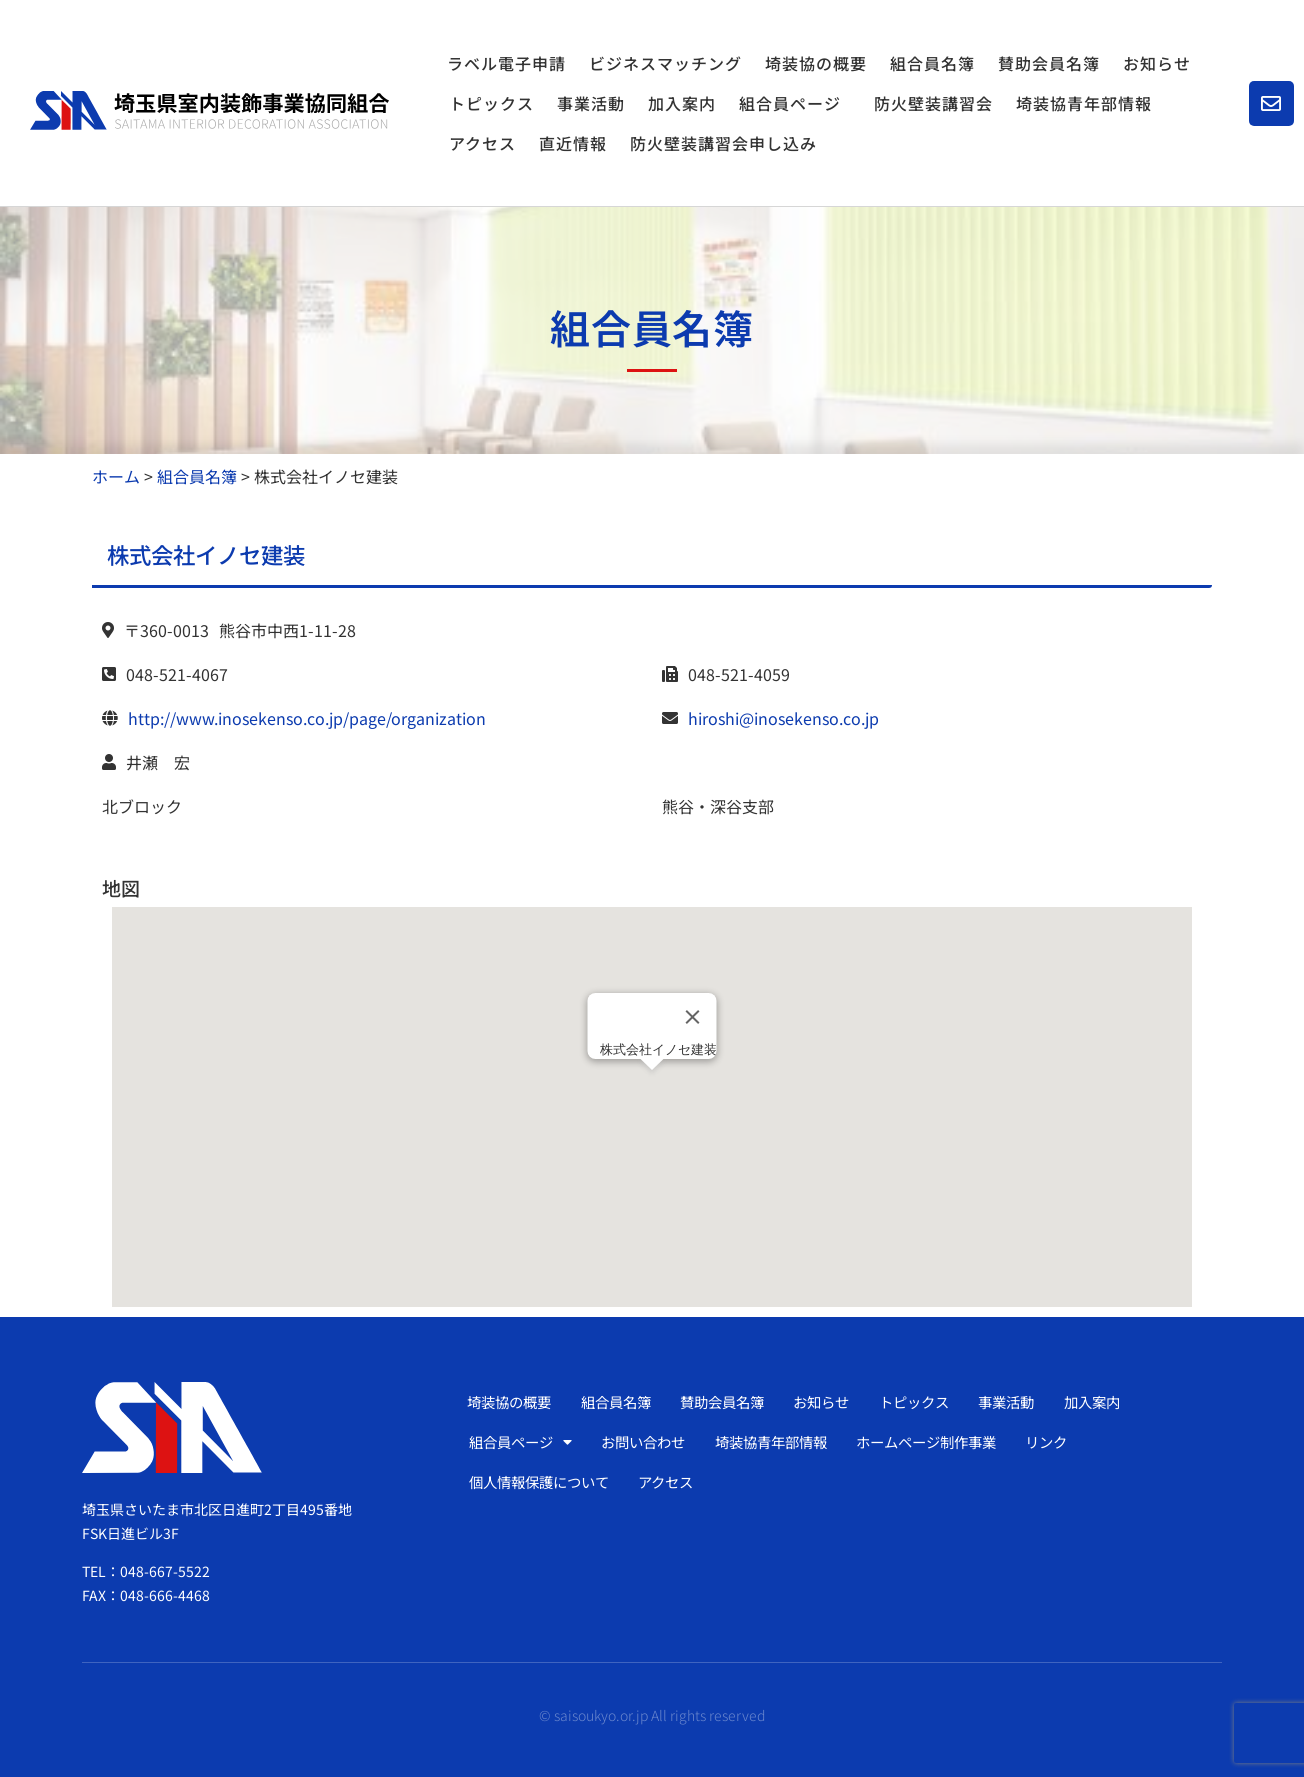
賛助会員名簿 (1049, 63)
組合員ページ (795, 103)
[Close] (693, 1017)
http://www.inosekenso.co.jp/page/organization (307, 718)
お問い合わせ (653, 1442)
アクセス (482, 143)
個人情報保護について (546, 1482)
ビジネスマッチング (665, 63)
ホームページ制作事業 (955, 1442)
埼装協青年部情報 (1084, 103)
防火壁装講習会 (933, 103)
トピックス (491, 103)
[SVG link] (209, 110)
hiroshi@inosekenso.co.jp (783, 718)
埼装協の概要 (816, 63)
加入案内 (682, 103)
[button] (652, 1088)
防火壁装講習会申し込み (723, 143)
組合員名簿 (932, 63)
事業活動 (591, 103)
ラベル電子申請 (506, 63)
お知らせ (1157, 63)
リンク (1082, 1442)
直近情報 (573, 143)
